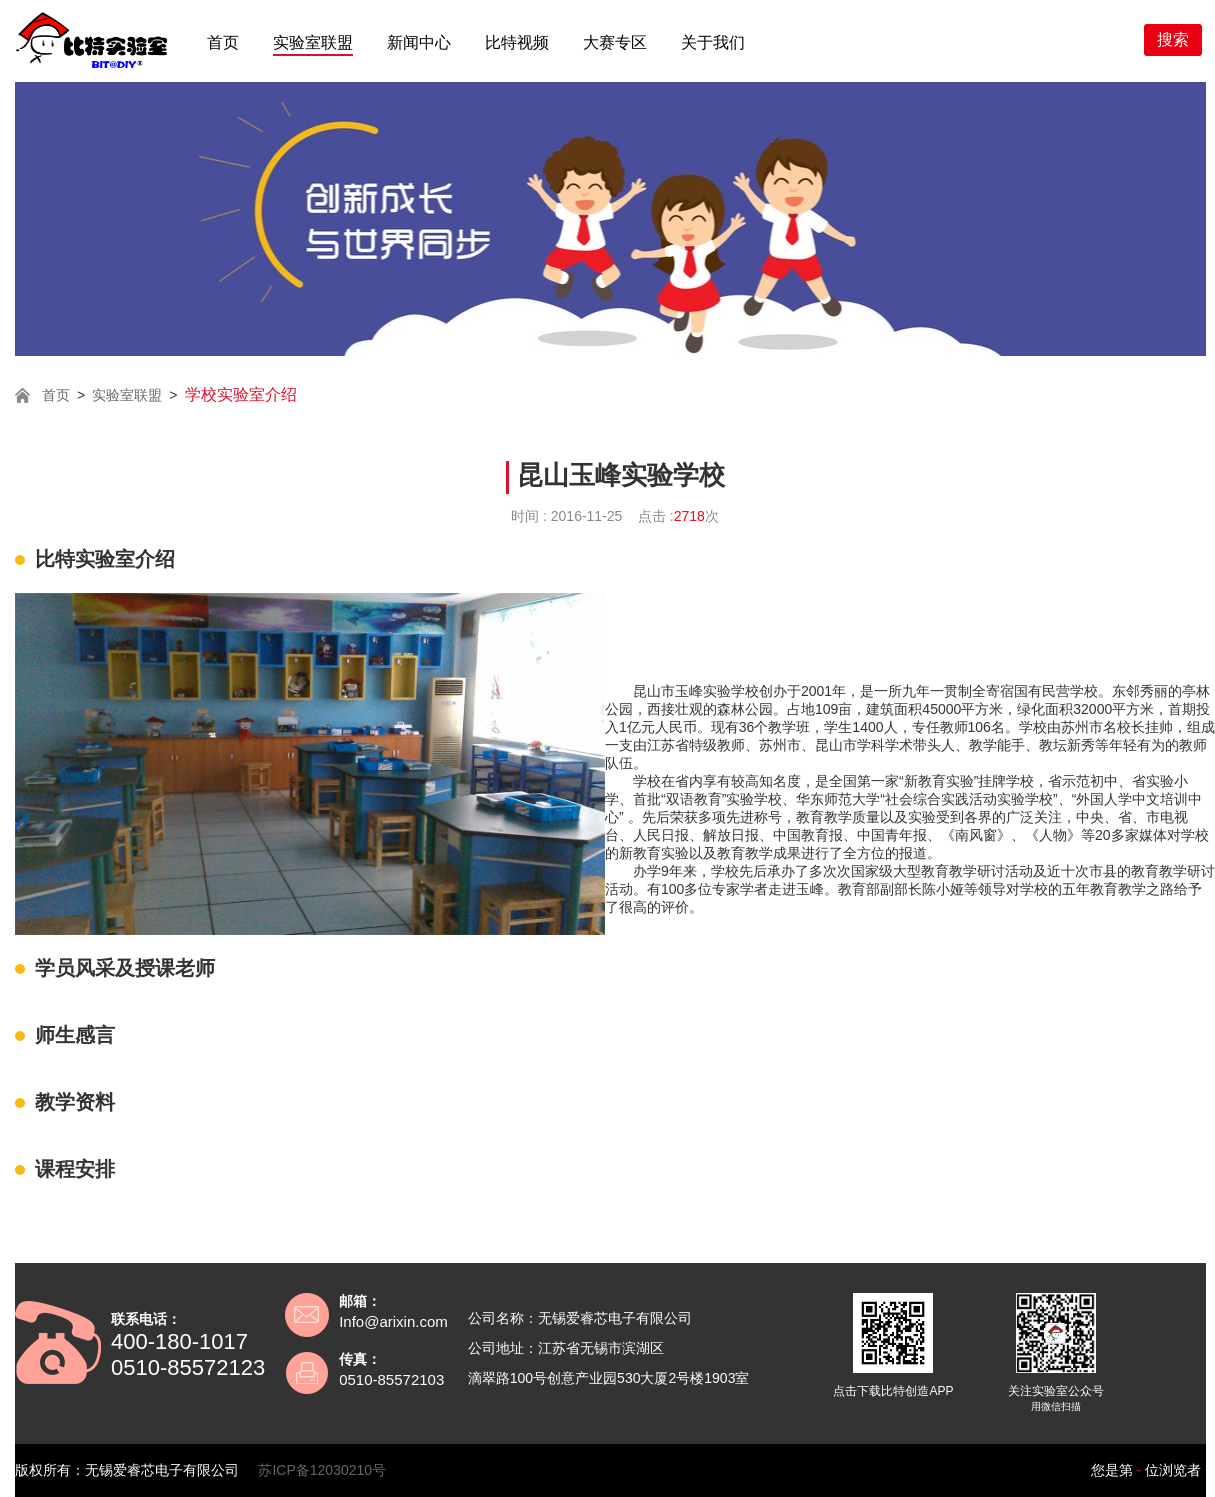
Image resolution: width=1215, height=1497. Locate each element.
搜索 (1173, 39)
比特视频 (517, 42)
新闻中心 (419, 42)
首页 (223, 42)
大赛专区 (615, 42)
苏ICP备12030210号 (322, 1470)
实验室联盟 (313, 42)
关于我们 (713, 42)
